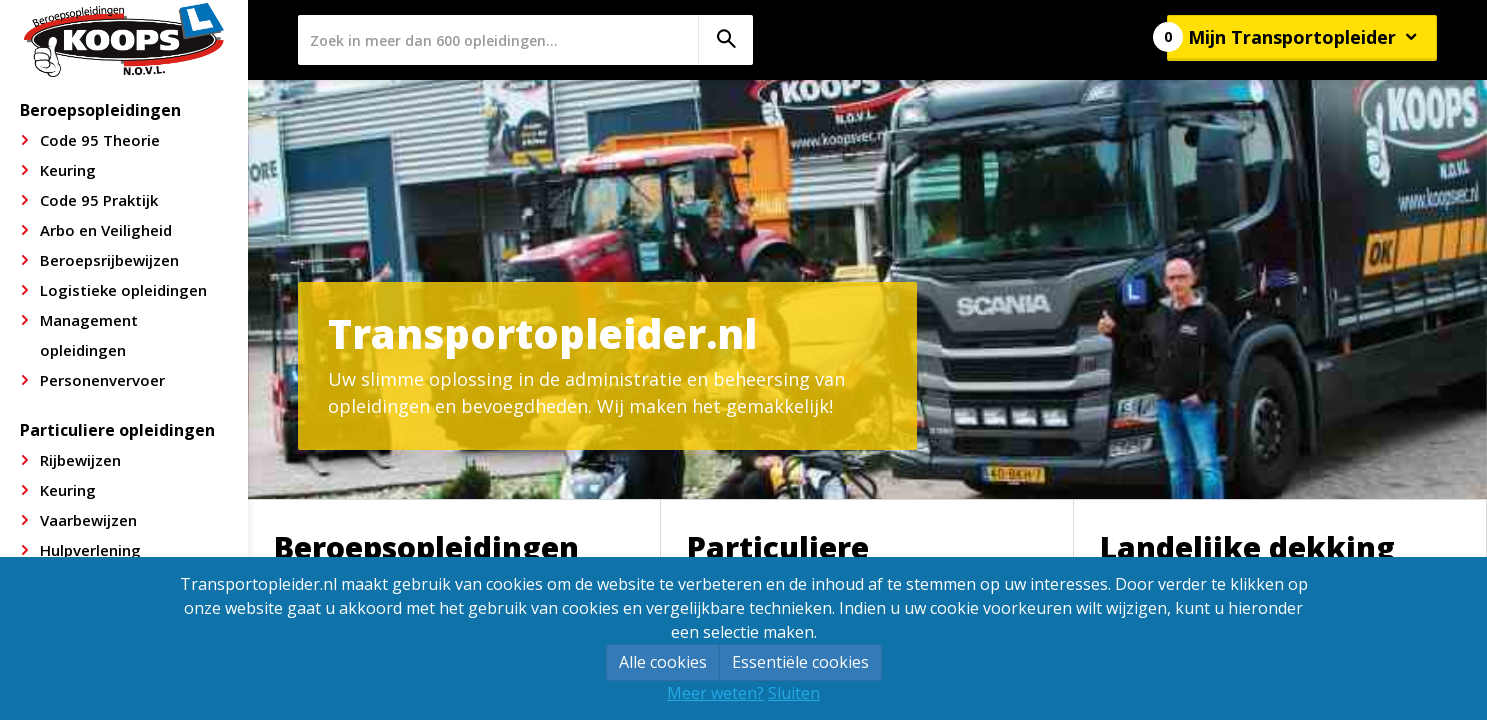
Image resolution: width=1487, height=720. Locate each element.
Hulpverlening (90, 550)
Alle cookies (663, 662)
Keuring (68, 170)
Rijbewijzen (80, 460)
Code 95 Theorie (100, 140)
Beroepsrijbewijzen (109, 260)
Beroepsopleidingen (100, 110)
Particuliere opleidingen (117, 430)
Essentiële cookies (800, 662)
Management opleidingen (89, 335)
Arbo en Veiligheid (106, 230)
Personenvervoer (102, 380)
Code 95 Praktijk (99, 200)
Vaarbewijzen (88, 520)
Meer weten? (715, 693)
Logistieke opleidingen (123, 290)
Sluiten (794, 693)
